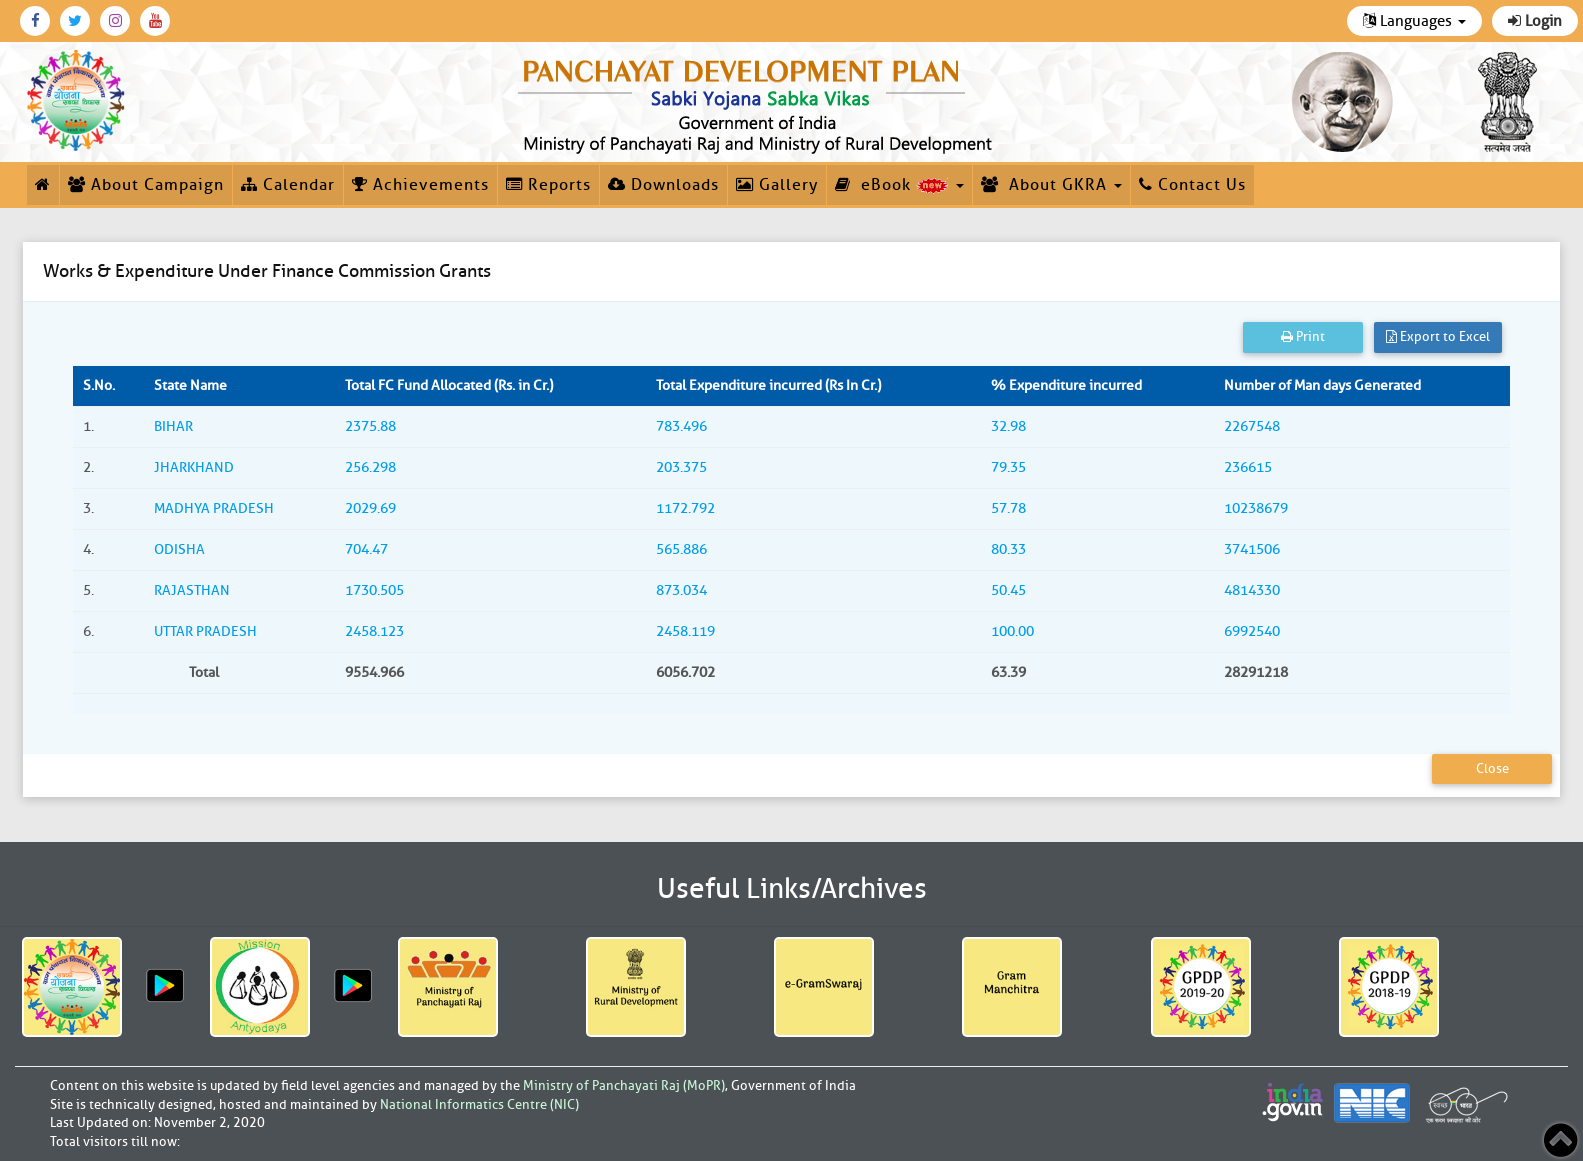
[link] (758, 102)
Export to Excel (1438, 336)
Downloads (663, 185)
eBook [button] (899, 185)
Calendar (288, 185)
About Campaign (146, 185)
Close (1492, 768)
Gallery (777, 185)
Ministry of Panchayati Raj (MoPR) (624, 1085)
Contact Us (1192, 185)
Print (1303, 336)
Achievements (420, 185)
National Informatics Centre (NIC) (479, 1104)
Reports (548, 185)
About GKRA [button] (1051, 185)
